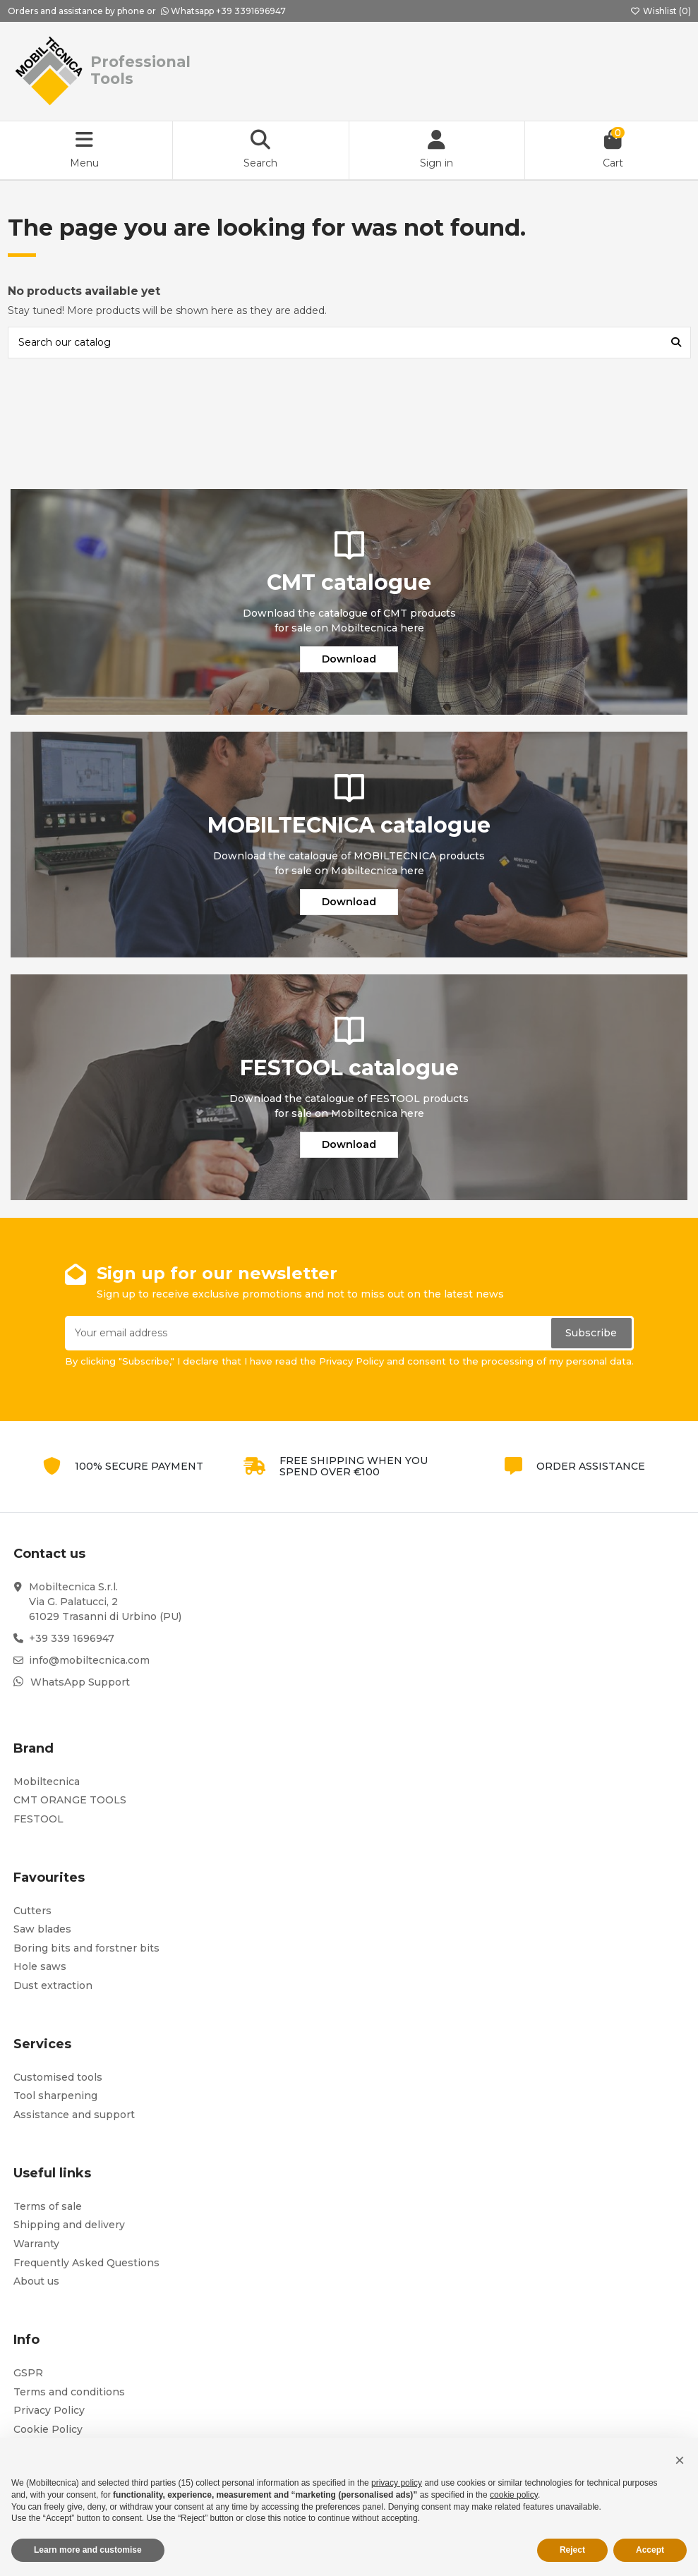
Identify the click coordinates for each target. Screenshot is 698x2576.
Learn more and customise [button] (88, 2550)
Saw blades (42, 1929)
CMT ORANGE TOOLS (69, 1800)
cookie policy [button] (514, 2495)
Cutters (32, 1910)
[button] (679, 2460)
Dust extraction (52, 1985)
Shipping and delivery (69, 2224)
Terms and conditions (69, 2391)
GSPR (28, 2372)
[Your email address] (307, 1333)
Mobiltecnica (46, 1781)
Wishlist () (660, 11)
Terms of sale (47, 2206)
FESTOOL (38, 1819)
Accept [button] (650, 2550)
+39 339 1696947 (71, 1638)
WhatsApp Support (80, 1682)
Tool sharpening (55, 2095)
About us (36, 2281)
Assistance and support (74, 2114)
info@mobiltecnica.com (89, 1660)
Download (349, 659)
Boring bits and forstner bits (86, 1948)
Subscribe (591, 1332)
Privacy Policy (49, 2410)
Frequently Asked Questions (86, 2262)
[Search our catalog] (676, 342)
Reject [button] (572, 2550)
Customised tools (57, 2077)
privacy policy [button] (396, 2483)
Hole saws (39, 1966)
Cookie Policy (48, 2429)
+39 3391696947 (251, 11)
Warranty (36, 2243)
